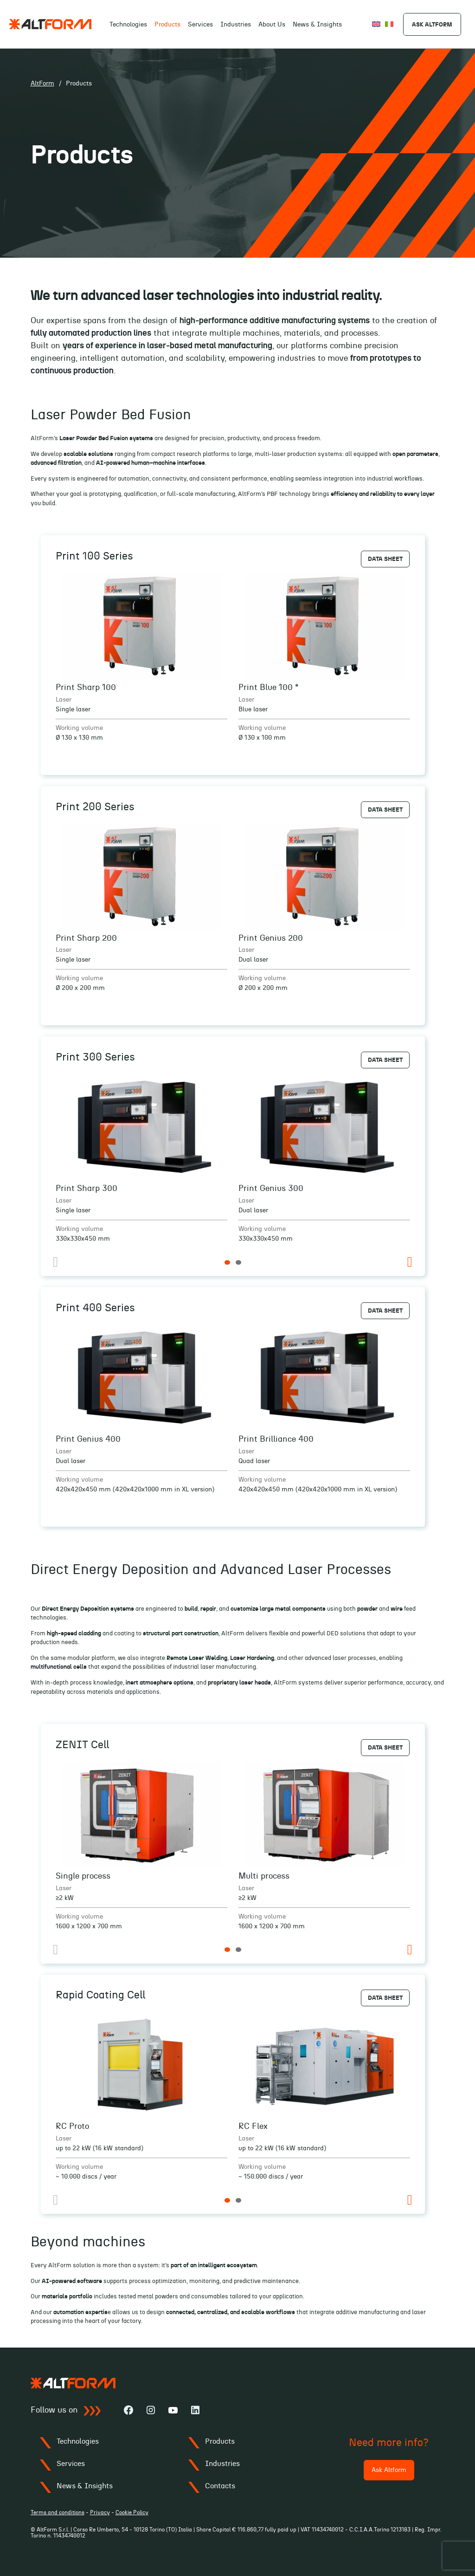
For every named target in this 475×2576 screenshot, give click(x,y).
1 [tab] (227, 1262)
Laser (63, 699)
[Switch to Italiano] (389, 24)
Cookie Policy (132, 2512)
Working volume (79, 728)
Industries (235, 24)
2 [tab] (238, 1262)
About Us (271, 24)
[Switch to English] (376, 24)
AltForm (42, 83)
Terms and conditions (57, 2512)
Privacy (100, 2512)
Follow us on (66, 2410)
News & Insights (317, 24)
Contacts (220, 2486)
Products (220, 2441)
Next (409, 1262)
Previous (55, 1262)
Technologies (128, 24)
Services (200, 24)
